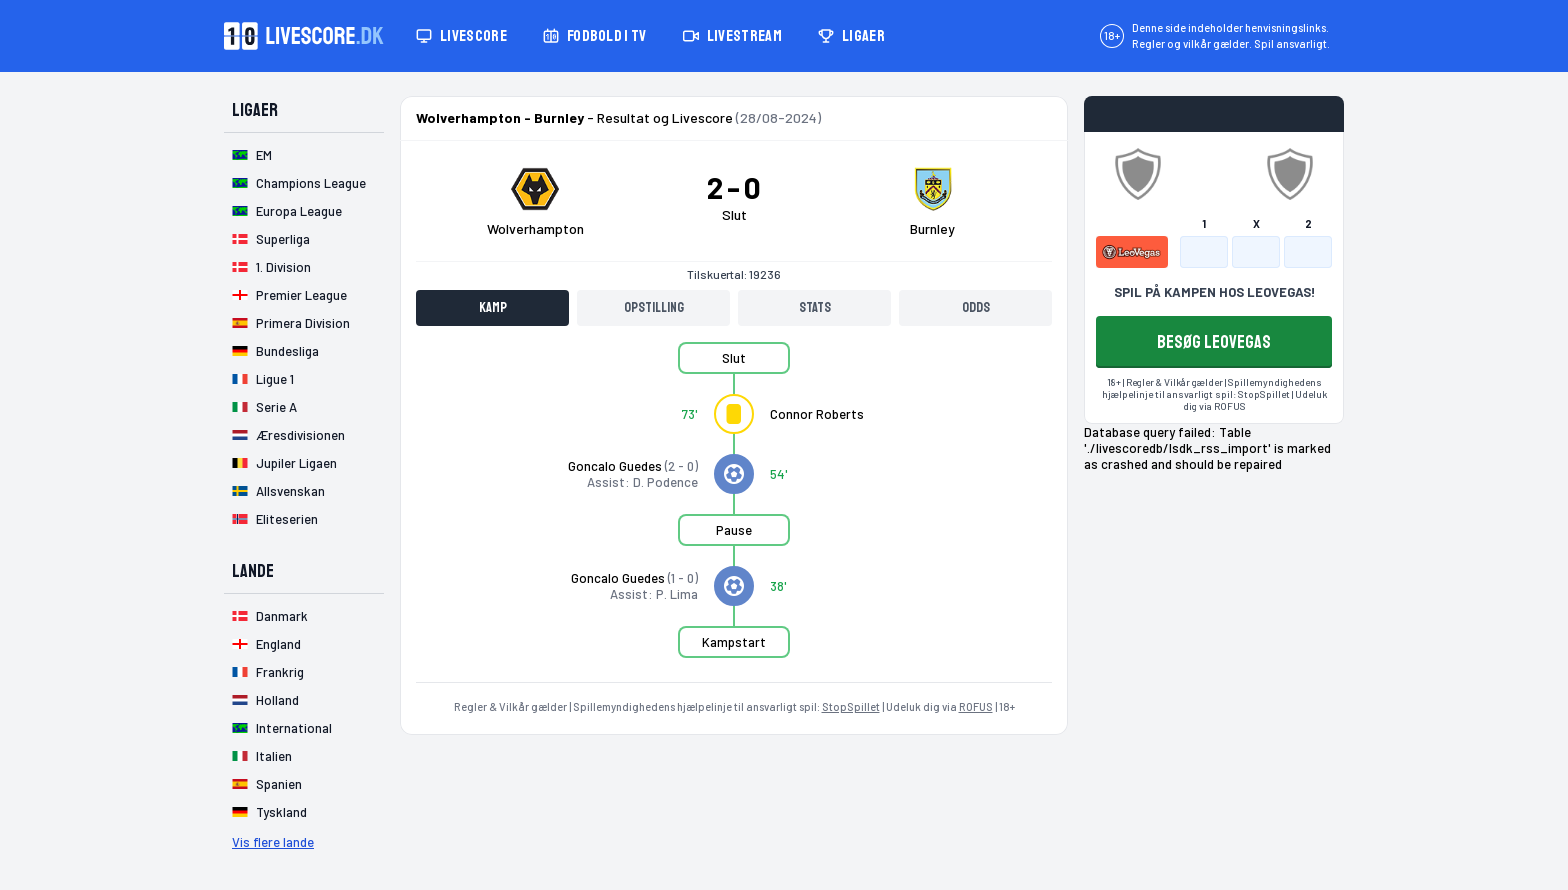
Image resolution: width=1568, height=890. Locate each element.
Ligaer (851, 36)
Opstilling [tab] (654, 307)
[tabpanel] (734, 512)
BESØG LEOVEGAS (1214, 342)
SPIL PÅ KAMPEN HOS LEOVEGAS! (1214, 292)
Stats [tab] (815, 307)
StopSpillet (851, 706)
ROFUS (976, 706)
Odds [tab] (976, 307)
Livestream (732, 36)
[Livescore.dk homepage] (304, 36)
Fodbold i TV (595, 36)
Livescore (461, 36)
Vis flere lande (273, 842)
